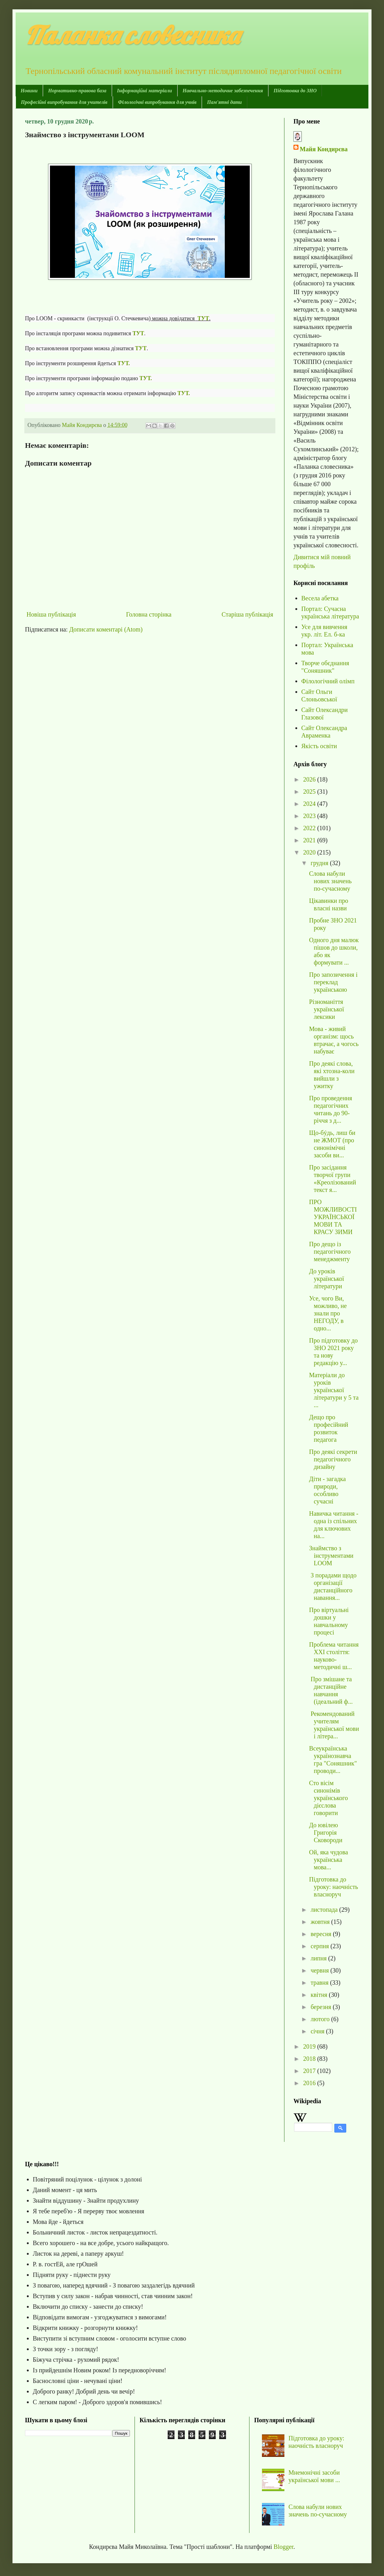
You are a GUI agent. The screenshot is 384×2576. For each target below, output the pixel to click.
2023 (310, 815)
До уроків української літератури (326, 1279)
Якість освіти (319, 746)
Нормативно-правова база (77, 90)
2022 (310, 828)
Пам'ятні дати (224, 102)
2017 (310, 2070)
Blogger (283, 2546)
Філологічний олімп (328, 681)
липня (319, 1958)
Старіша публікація (247, 614)
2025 (310, 791)
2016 (310, 2083)
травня (320, 1982)
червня (320, 1970)
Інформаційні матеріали (144, 90)
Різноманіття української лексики (326, 1009)
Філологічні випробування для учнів (157, 102)
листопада (325, 1909)
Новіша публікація (51, 614)
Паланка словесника (132, 35)
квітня (320, 1994)
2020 (310, 852)
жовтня (321, 1921)
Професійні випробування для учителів (64, 102)
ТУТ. (123, 363)
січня (318, 2031)
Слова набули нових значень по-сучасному (330, 881)
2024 (310, 803)
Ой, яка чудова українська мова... (328, 1860)
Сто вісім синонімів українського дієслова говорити (328, 1797)
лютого (321, 2019)
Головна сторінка (148, 614)
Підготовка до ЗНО (295, 90)
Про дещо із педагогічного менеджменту (330, 1251)
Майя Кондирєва (323, 149)
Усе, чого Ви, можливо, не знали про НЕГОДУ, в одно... (328, 1313)
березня (322, 2006)
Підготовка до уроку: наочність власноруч (333, 1887)
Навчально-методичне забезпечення (223, 90)
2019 (310, 2046)
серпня (321, 1946)
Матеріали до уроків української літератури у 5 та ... (334, 1390)
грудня (320, 862)
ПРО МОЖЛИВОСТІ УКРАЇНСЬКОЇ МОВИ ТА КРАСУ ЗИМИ (333, 1216)
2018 (310, 2058)
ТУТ (141, 348)
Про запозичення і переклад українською (333, 982)
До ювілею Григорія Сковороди (325, 1832)
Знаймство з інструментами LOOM (331, 1555)
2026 (310, 779)
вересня (322, 1933)
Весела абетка (319, 598)
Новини (29, 90)
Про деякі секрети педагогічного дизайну (333, 1459)
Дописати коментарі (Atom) (106, 629)
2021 (310, 840)
